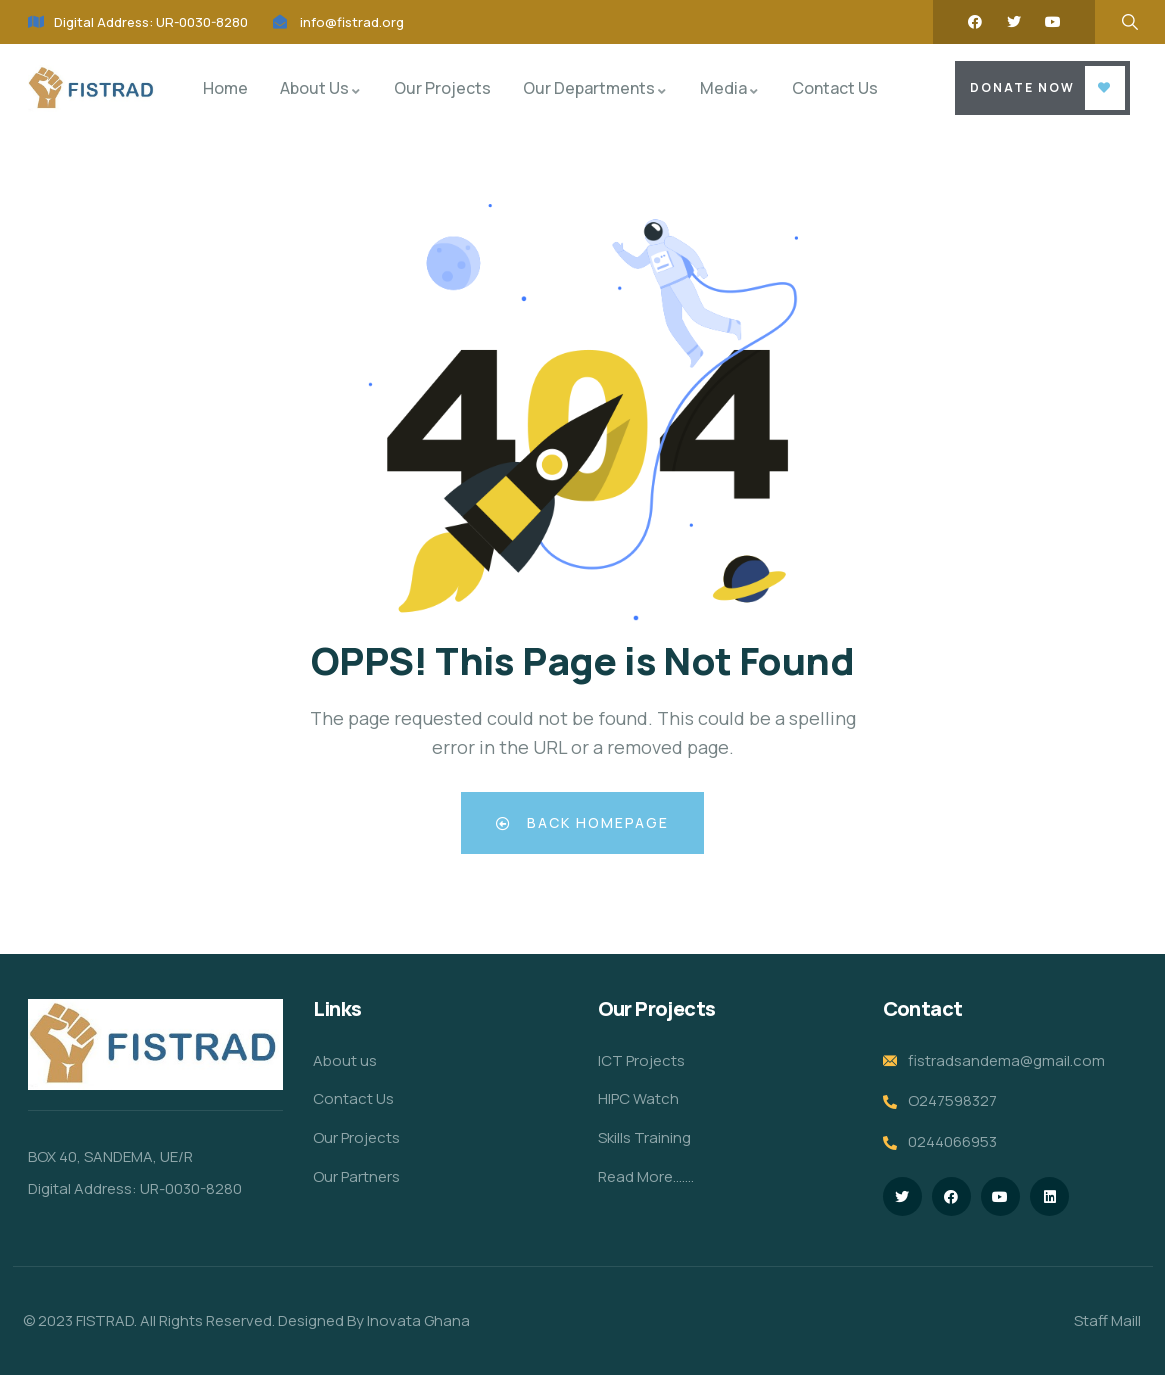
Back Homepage (582, 822)
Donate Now (1022, 87)
